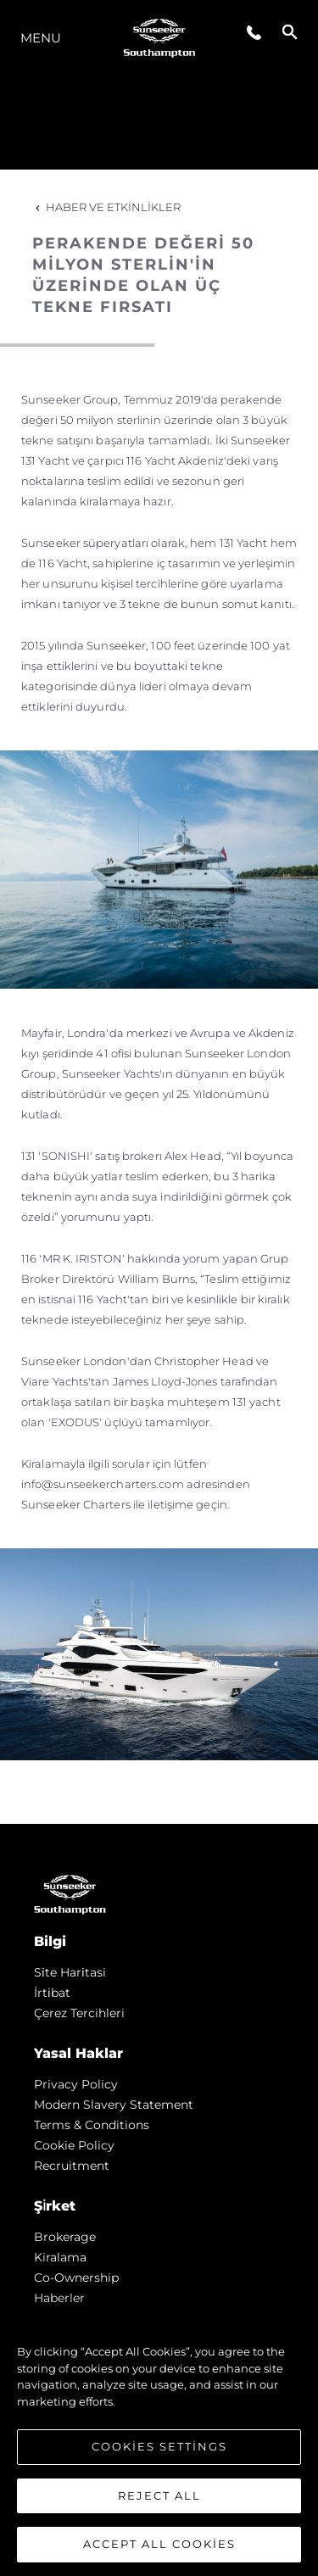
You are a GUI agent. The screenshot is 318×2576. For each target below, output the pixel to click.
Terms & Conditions (91, 2125)
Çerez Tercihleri (79, 2013)
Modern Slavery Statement (113, 2104)
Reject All (159, 2496)
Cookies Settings (159, 2447)
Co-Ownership (76, 2277)
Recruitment (71, 2165)
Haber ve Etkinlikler (106, 207)
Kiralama (60, 2257)
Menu (40, 38)
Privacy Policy (76, 2084)
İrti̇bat (52, 1992)
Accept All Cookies (159, 2545)
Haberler (59, 2298)
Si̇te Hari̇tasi (70, 1972)
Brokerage (65, 2236)
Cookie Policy (74, 2145)
